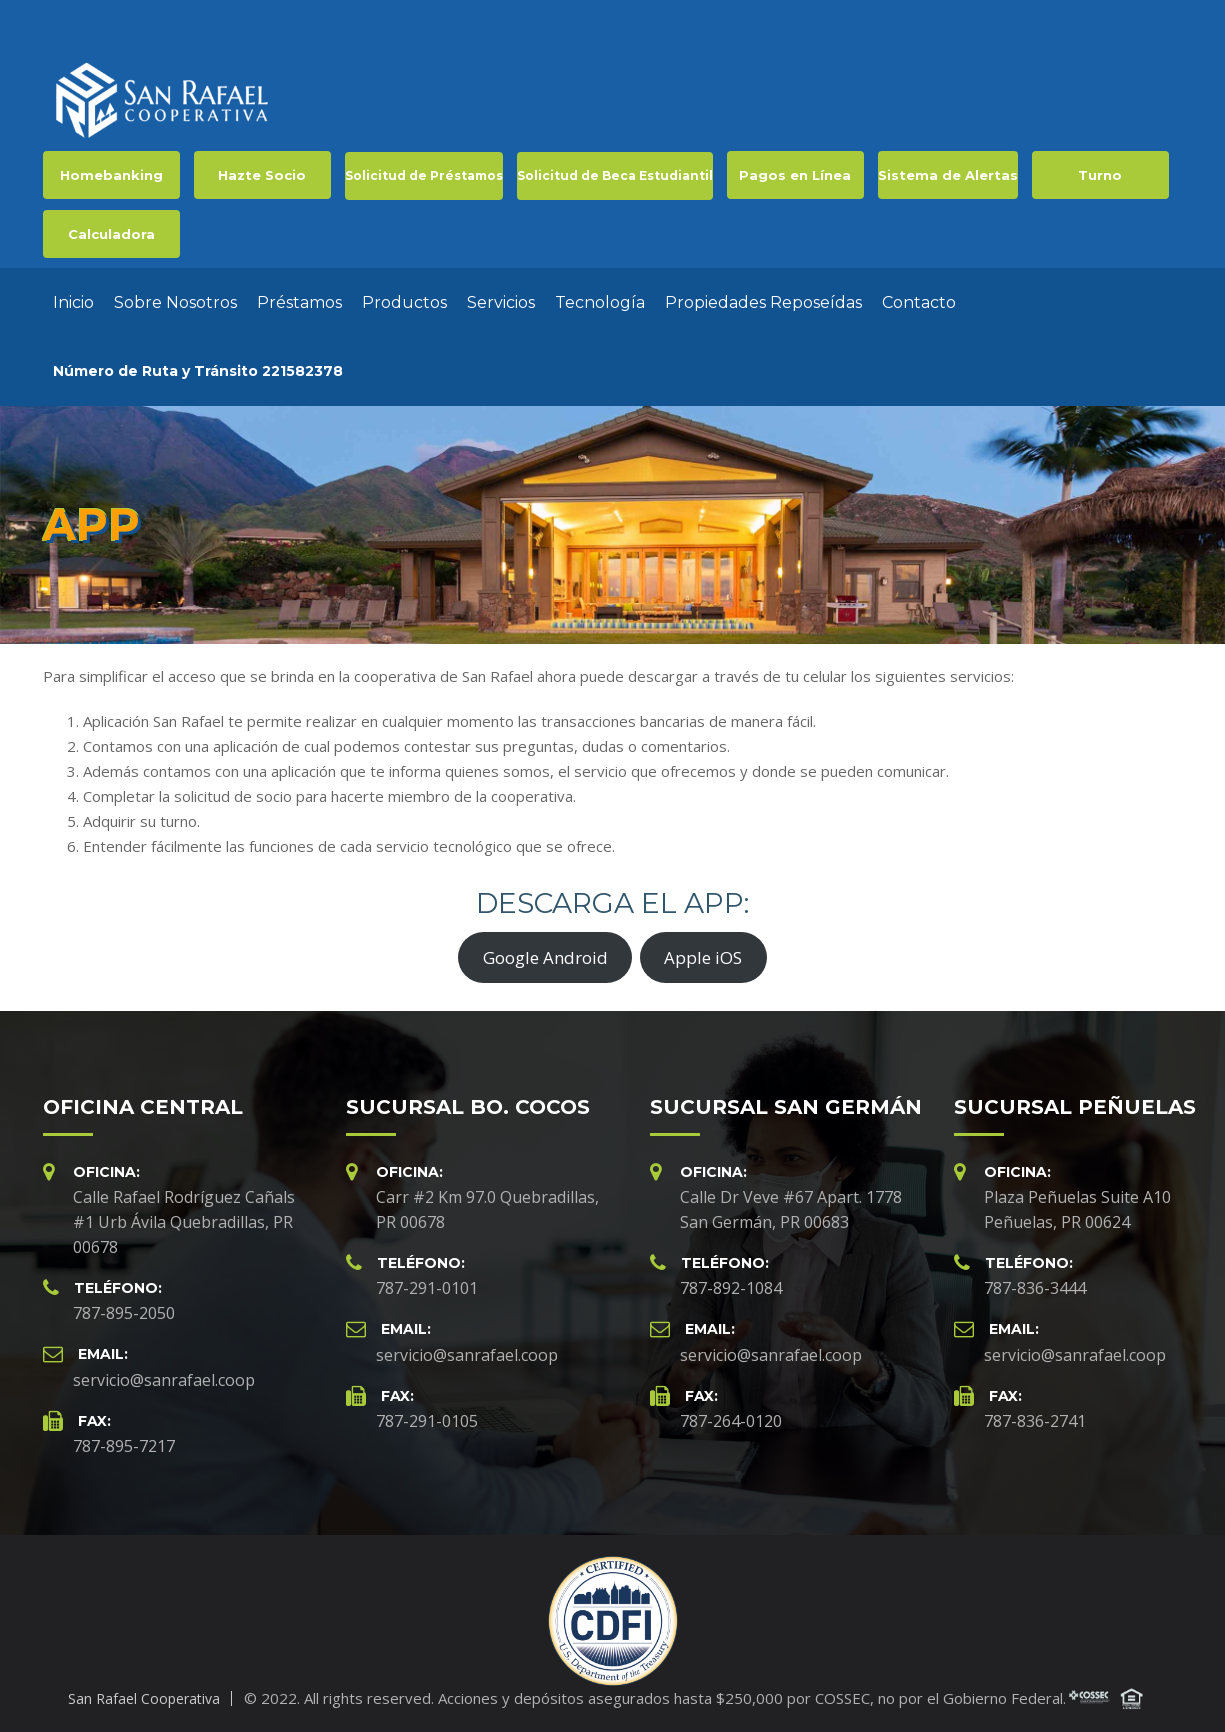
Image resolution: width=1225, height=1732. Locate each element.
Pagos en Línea (795, 175)
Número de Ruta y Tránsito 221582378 (198, 371)
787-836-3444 (1035, 1288)
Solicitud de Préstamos (424, 175)
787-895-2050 (124, 1313)
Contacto (919, 302)
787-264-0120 (731, 1421)
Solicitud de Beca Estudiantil (615, 175)
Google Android (545, 957)
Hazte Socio (262, 175)
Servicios (501, 302)
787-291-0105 (427, 1421)
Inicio (73, 302)
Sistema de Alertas (948, 175)
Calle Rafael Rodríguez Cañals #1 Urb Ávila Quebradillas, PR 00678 (184, 1222)
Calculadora (111, 234)
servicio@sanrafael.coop (164, 1380)
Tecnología (600, 302)
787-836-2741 (1035, 1421)
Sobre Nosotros (175, 302)
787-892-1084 (731, 1288)
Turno (1100, 175)
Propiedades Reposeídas (763, 302)
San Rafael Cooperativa (144, 1698)
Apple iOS (703, 957)
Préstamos (299, 302)
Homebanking (111, 175)
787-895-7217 (124, 1446)
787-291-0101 (427, 1288)
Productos (404, 302)
